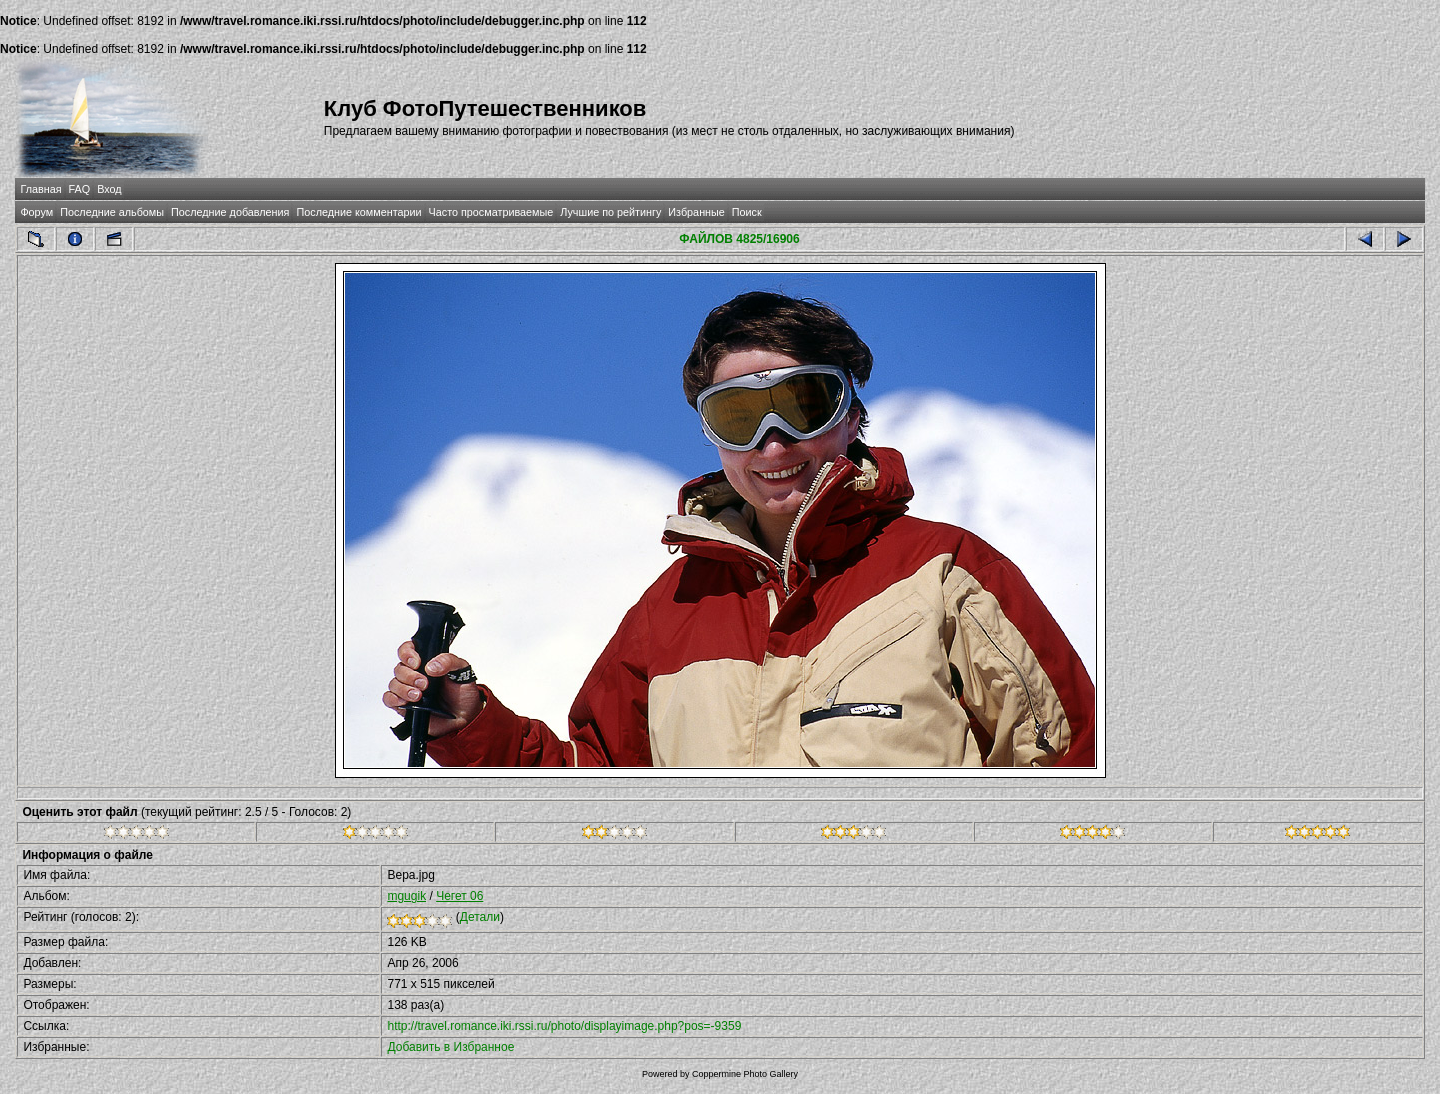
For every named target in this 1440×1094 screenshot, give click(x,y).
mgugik (406, 896)
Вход (109, 189)
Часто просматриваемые (491, 212)
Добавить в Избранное (450, 1047)
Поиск (747, 212)
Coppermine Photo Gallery (745, 1074)
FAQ (80, 189)
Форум (36, 212)
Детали (480, 917)
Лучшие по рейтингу (610, 212)
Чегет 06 (459, 896)
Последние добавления (230, 212)
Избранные (696, 212)
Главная (40, 189)
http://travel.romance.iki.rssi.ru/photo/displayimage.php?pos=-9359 (564, 1026)
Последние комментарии (358, 212)
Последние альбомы (112, 212)
